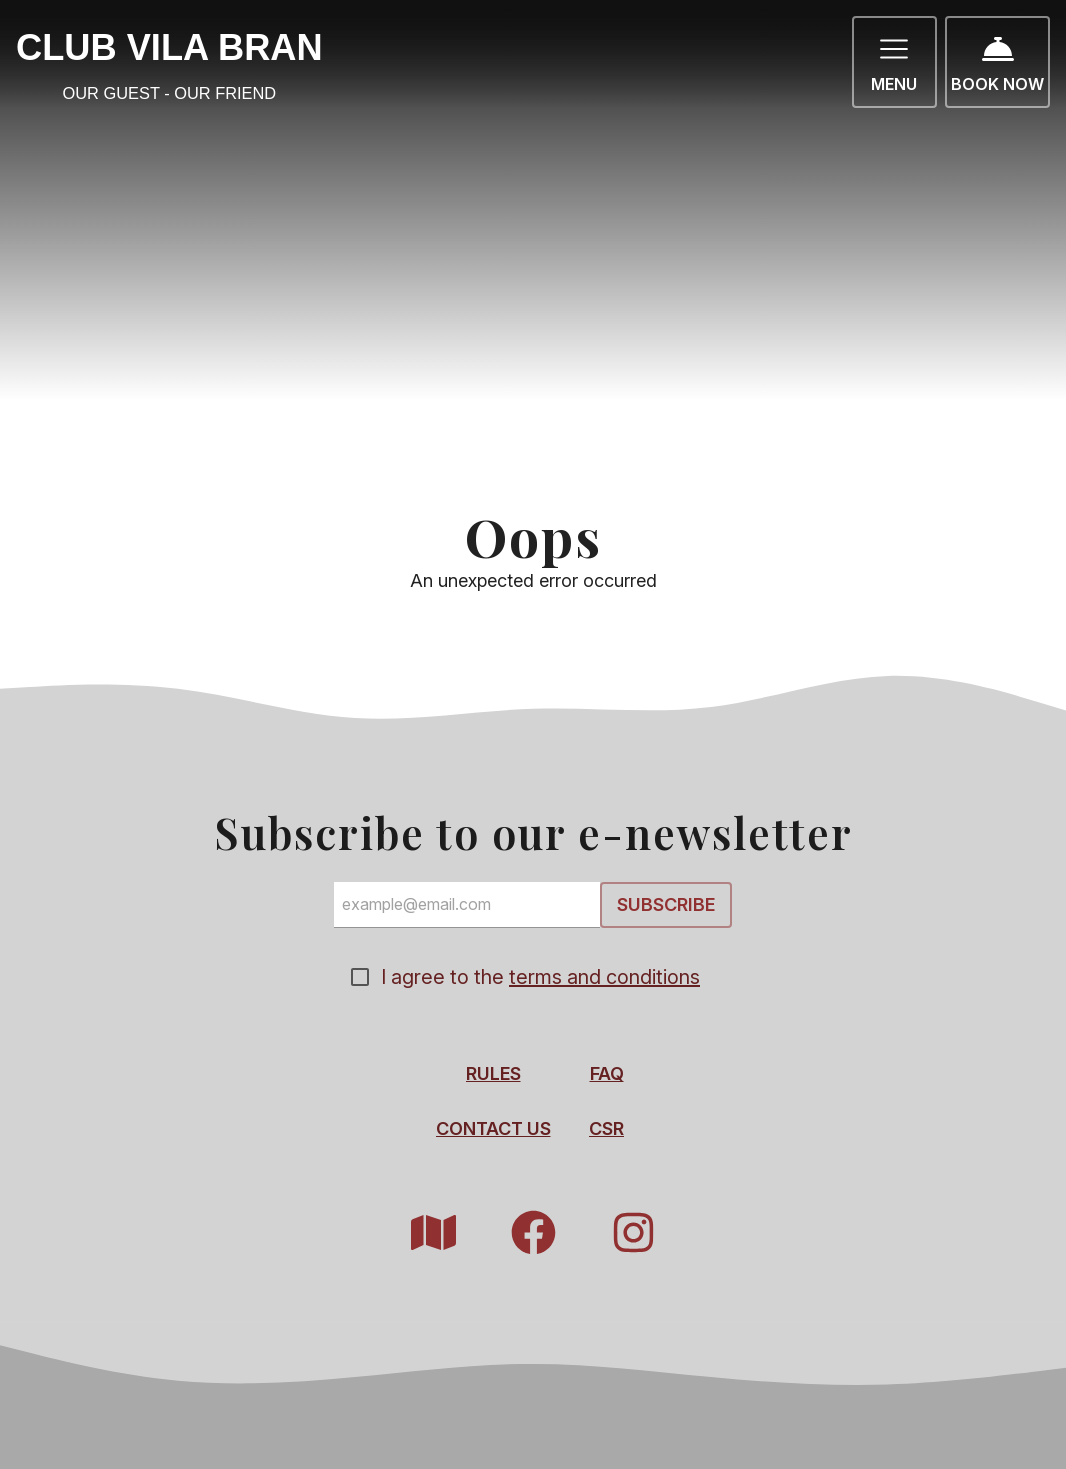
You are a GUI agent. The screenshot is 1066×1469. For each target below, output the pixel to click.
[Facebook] (533, 1233)
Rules (493, 1074)
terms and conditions (604, 978)
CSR (606, 1129)
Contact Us (493, 1129)
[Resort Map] (433, 1233)
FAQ (607, 1074)
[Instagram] (633, 1233)
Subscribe (666, 905)
